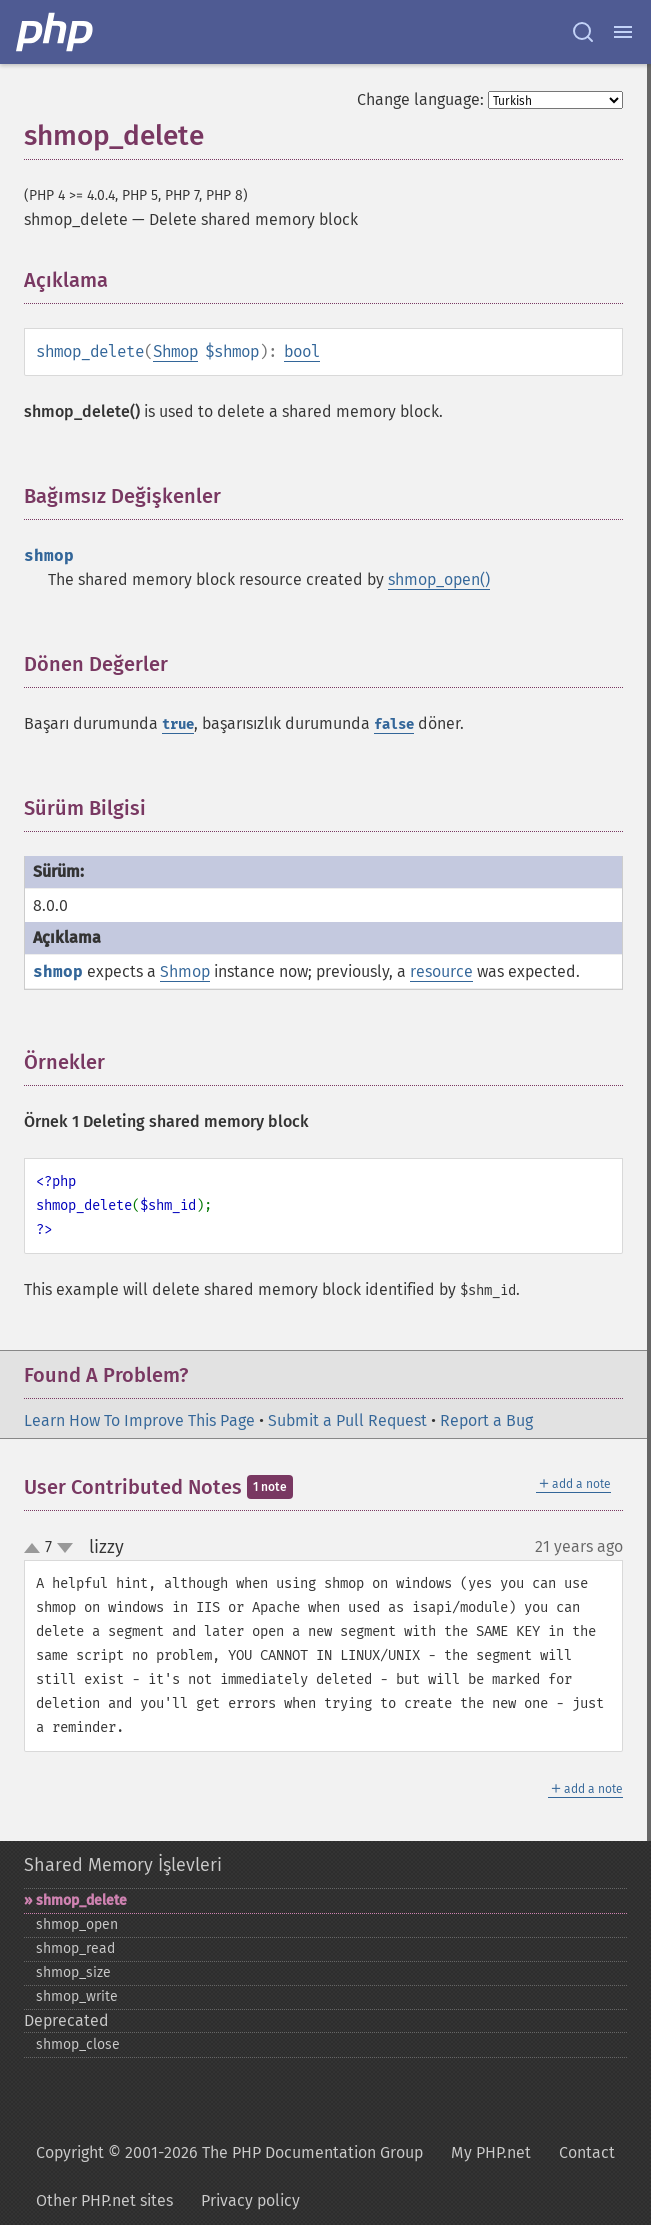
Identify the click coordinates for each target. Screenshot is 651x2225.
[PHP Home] (56, 32)
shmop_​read (75, 1948)
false (394, 724)
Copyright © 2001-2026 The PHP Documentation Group (229, 2152)
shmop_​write (77, 1996)
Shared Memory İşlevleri (123, 1865)
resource (441, 971)
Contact (587, 2152)
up (36, 1549)
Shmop (175, 351)
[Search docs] (583, 32)
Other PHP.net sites (104, 2200)
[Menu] (623, 32)
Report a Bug (486, 1420)
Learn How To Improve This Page (139, 1420)
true (178, 724)
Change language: (420, 99)
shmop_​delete (81, 1900)
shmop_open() (439, 579)
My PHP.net (491, 2152)
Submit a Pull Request (347, 1420)
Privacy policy (250, 2200)
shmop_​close (78, 2044)
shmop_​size (73, 1972)
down (65, 1548)
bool (302, 351)
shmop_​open (77, 1924)
